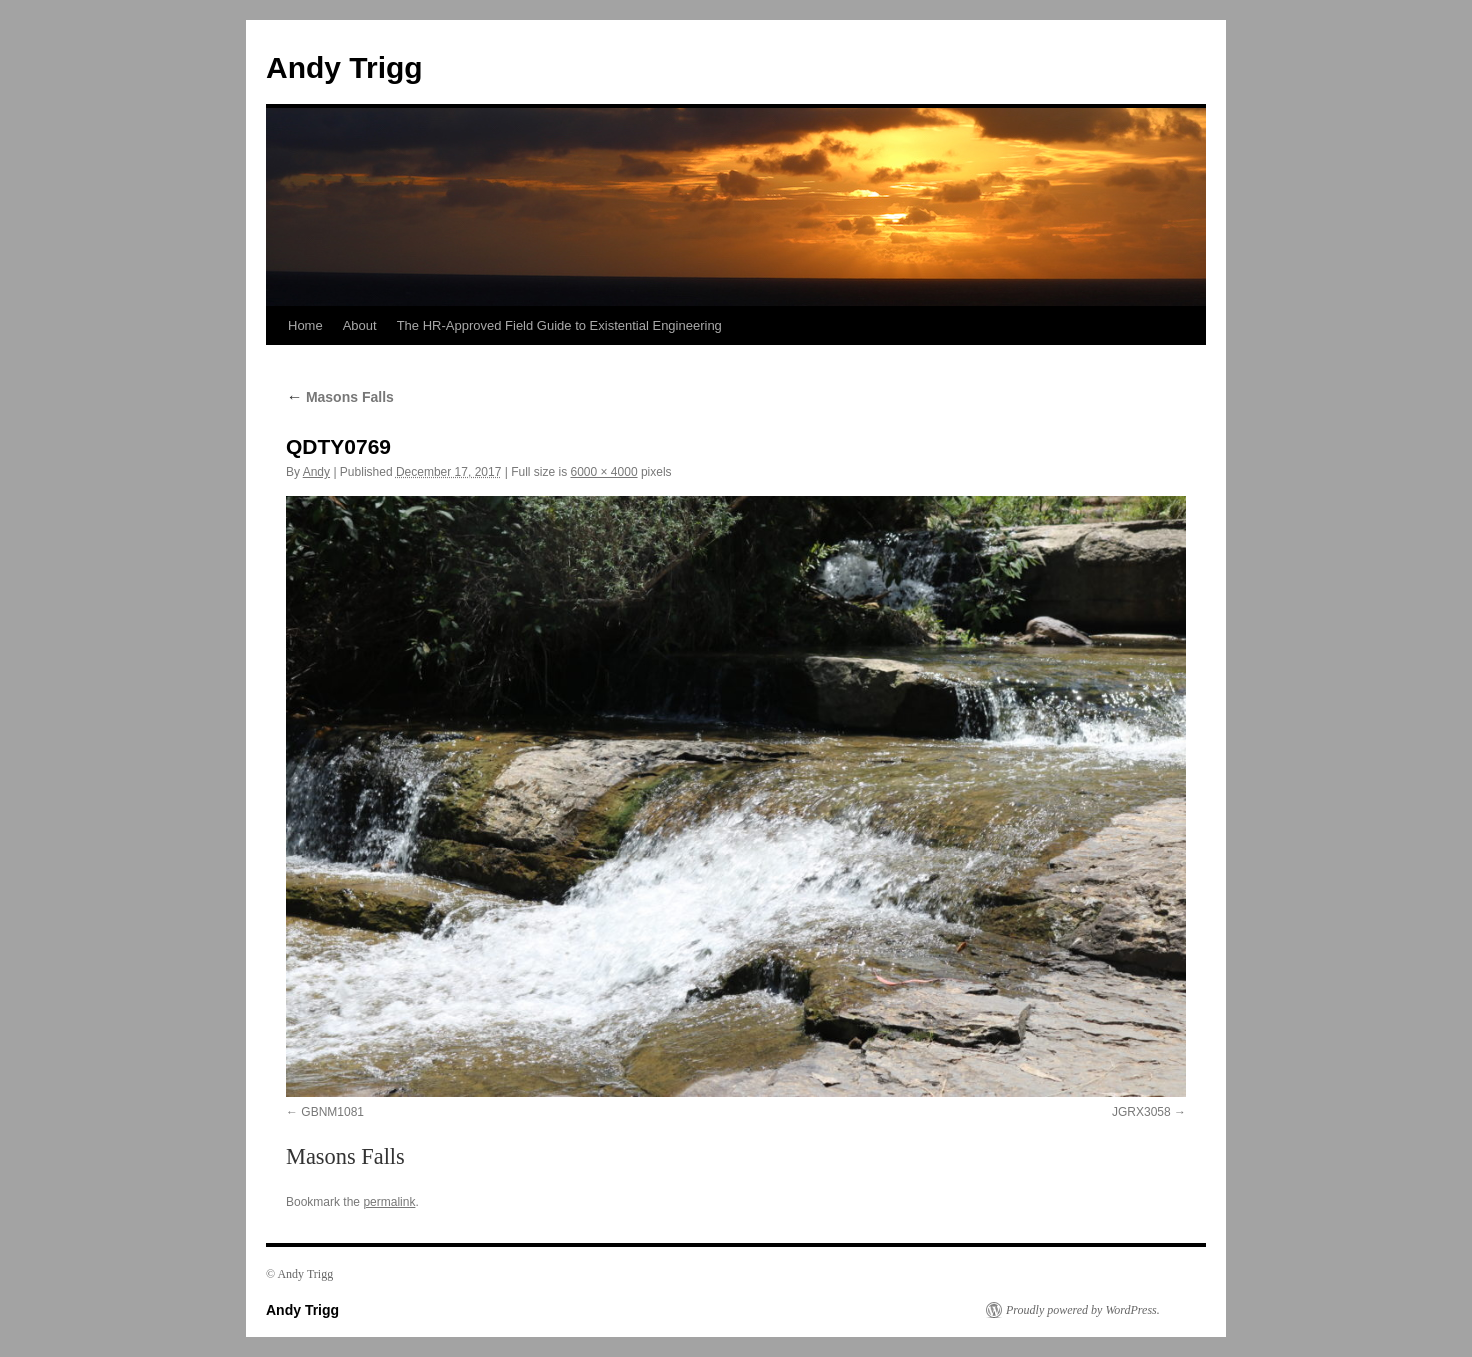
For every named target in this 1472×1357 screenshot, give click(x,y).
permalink (389, 1202)
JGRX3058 (1141, 1112)
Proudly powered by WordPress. (1083, 1310)
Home (305, 325)
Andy (316, 472)
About (360, 325)
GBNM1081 (332, 1112)
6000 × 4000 (603, 472)
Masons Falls (340, 397)
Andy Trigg (344, 67)
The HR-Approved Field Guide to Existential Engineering (559, 325)
